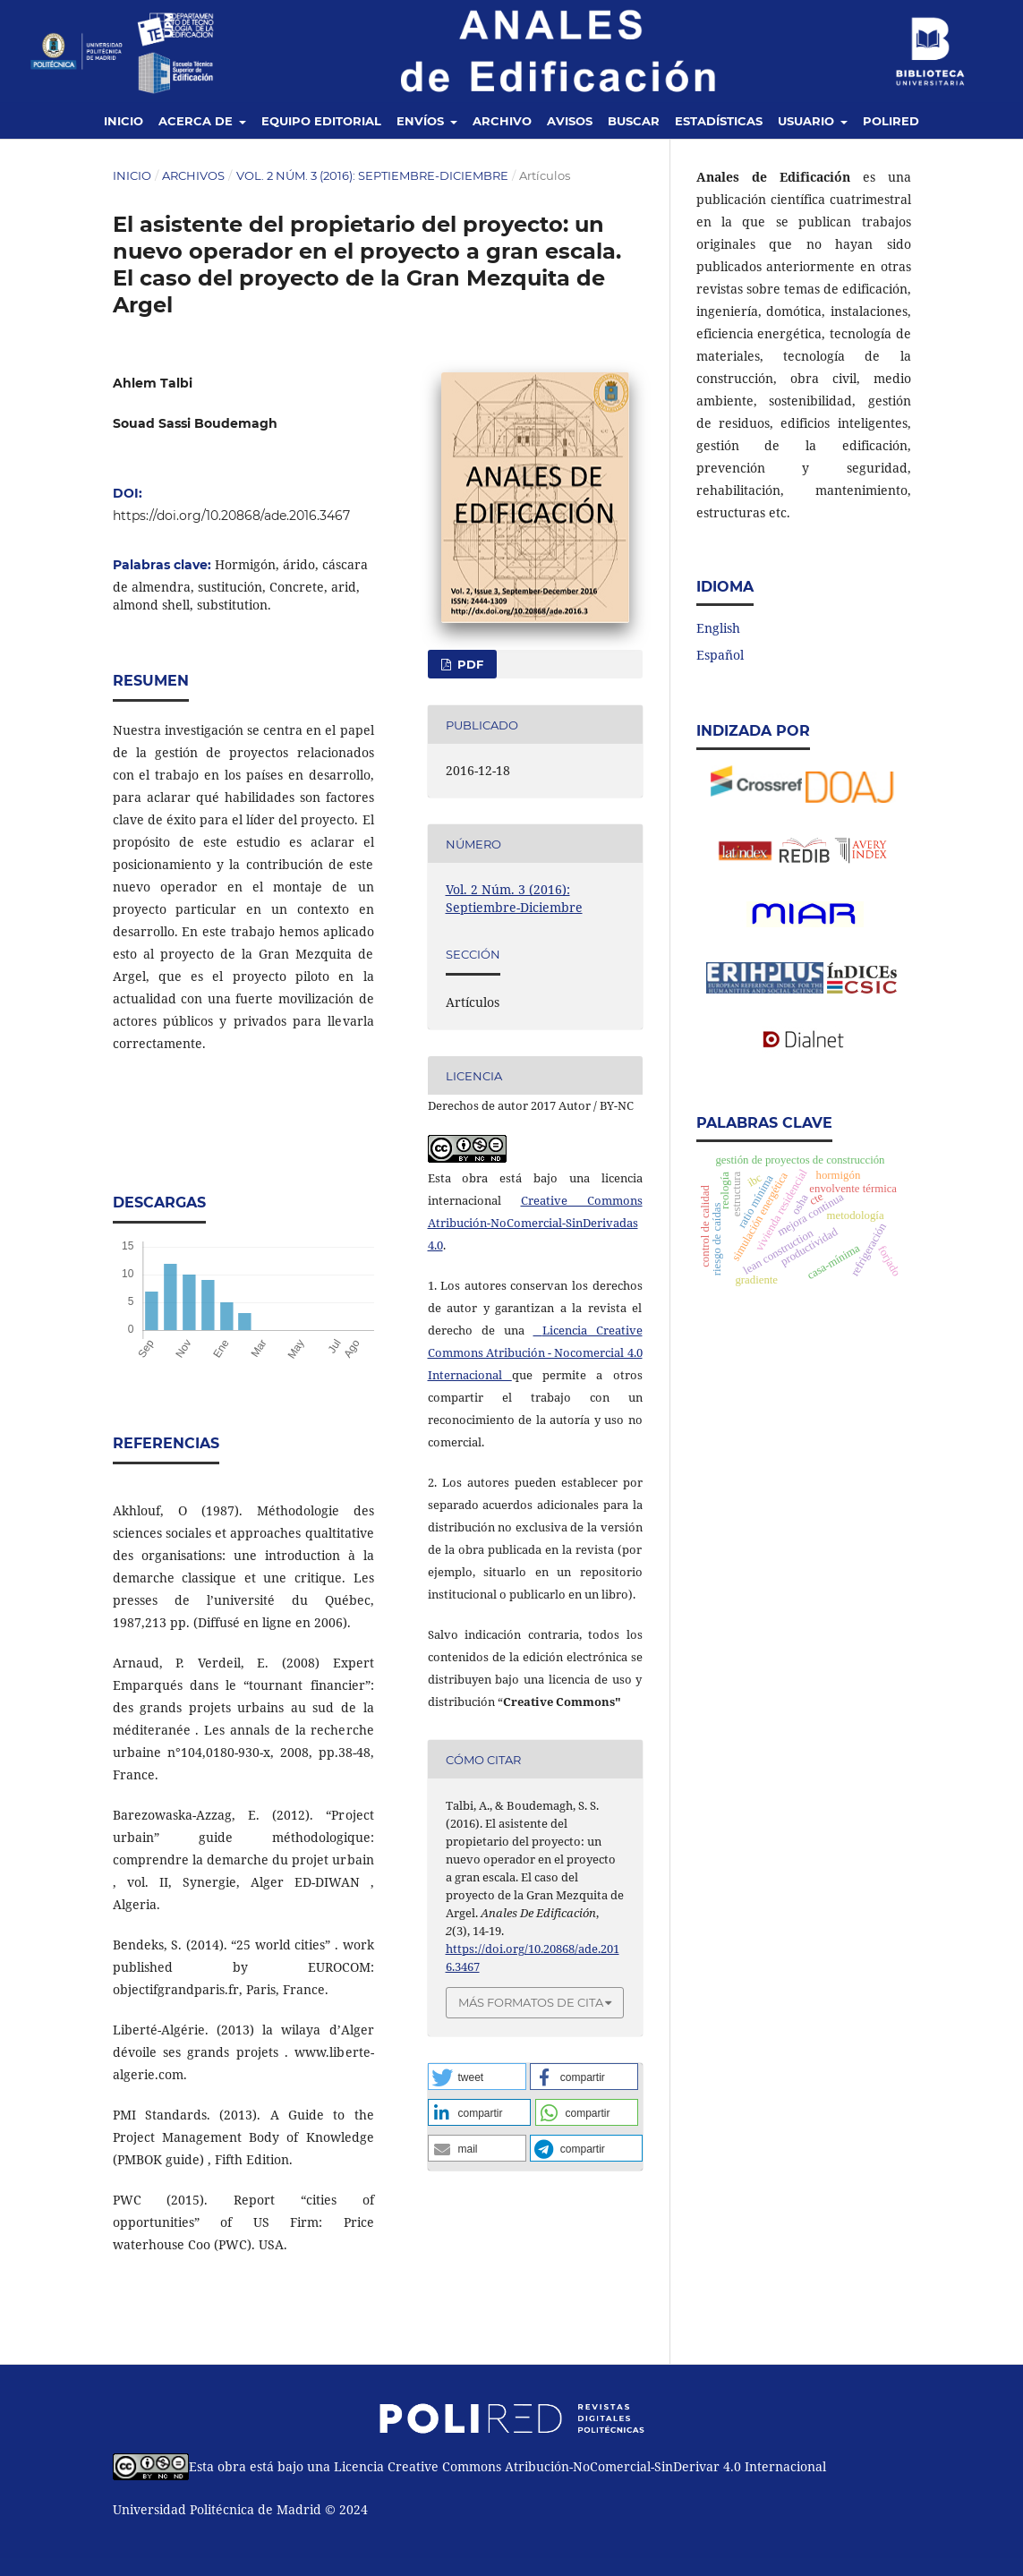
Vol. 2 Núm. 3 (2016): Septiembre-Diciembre (372, 175)
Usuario (808, 121)
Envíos (422, 121)
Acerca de (197, 121)
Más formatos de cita (530, 2002)
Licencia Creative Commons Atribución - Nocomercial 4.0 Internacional (535, 1352)
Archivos (193, 175)
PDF (468, 664)
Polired (891, 121)
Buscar (634, 121)
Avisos (569, 121)
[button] (477, 2076)
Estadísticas (719, 121)
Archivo (502, 121)
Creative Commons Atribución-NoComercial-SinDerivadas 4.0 (535, 1222)
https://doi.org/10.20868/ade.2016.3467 (231, 516)
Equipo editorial (321, 121)
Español (720, 654)
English (718, 627)
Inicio (123, 121)
